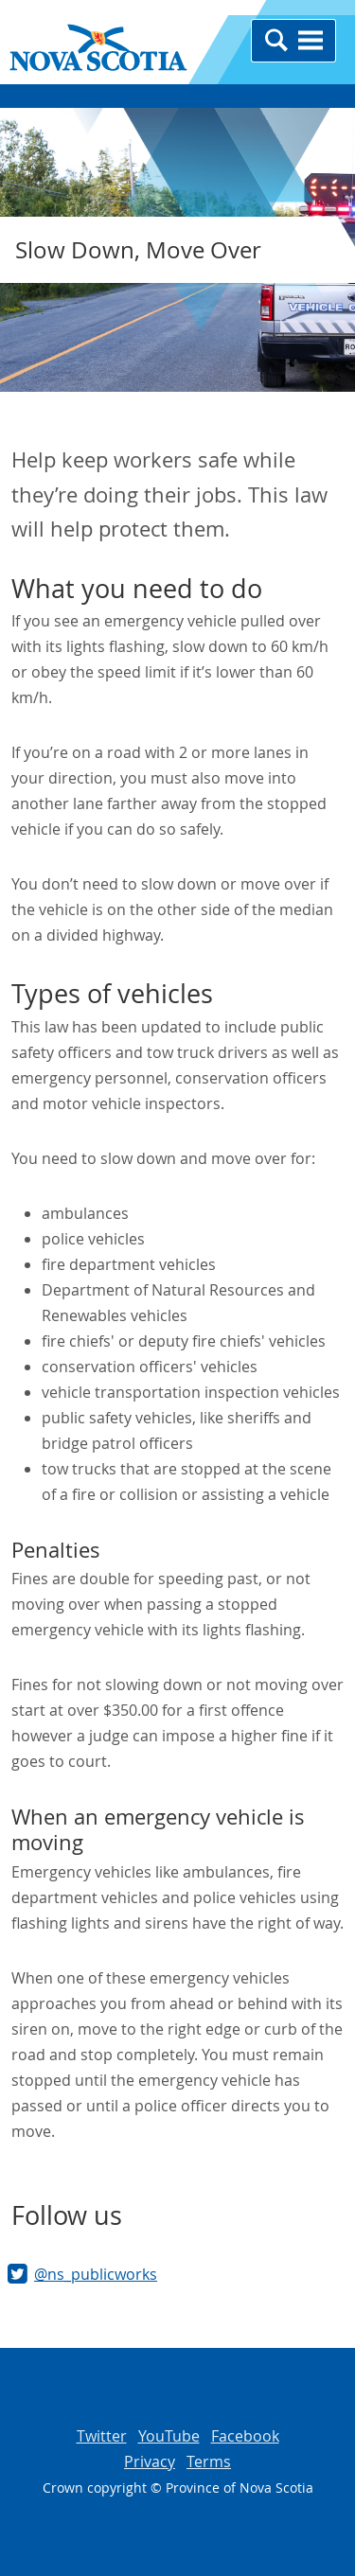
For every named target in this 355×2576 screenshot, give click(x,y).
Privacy (149, 2461)
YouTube (169, 2436)
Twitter (102, 2436)
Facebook (245, 2436)
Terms (208, 2461)
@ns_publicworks (95, 2274)
